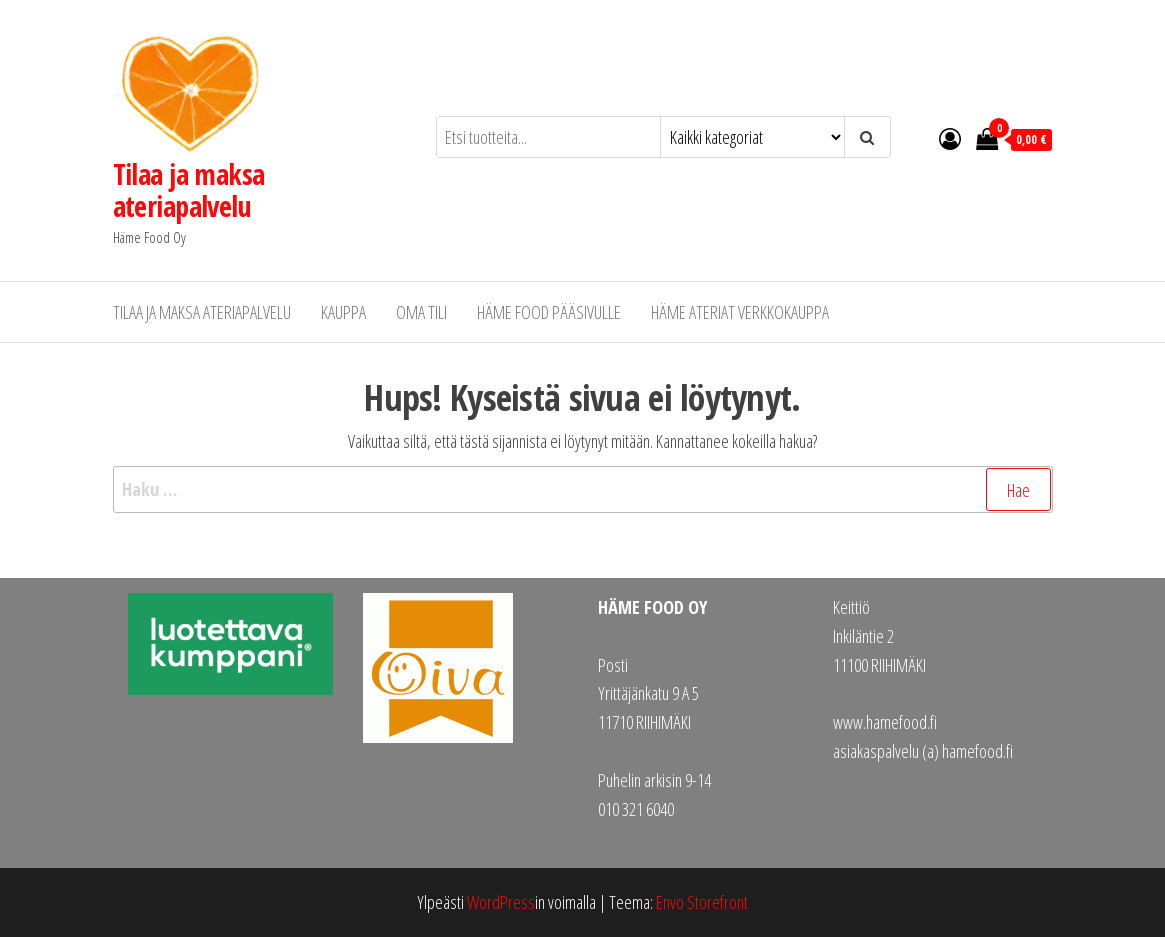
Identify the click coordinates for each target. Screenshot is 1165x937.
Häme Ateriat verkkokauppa (740, 312)
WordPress (501, 902)
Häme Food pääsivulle (549, 312)
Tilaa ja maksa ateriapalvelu (189, 190)
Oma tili (421, 312)
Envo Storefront (702, 902)
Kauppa (343, 312)
